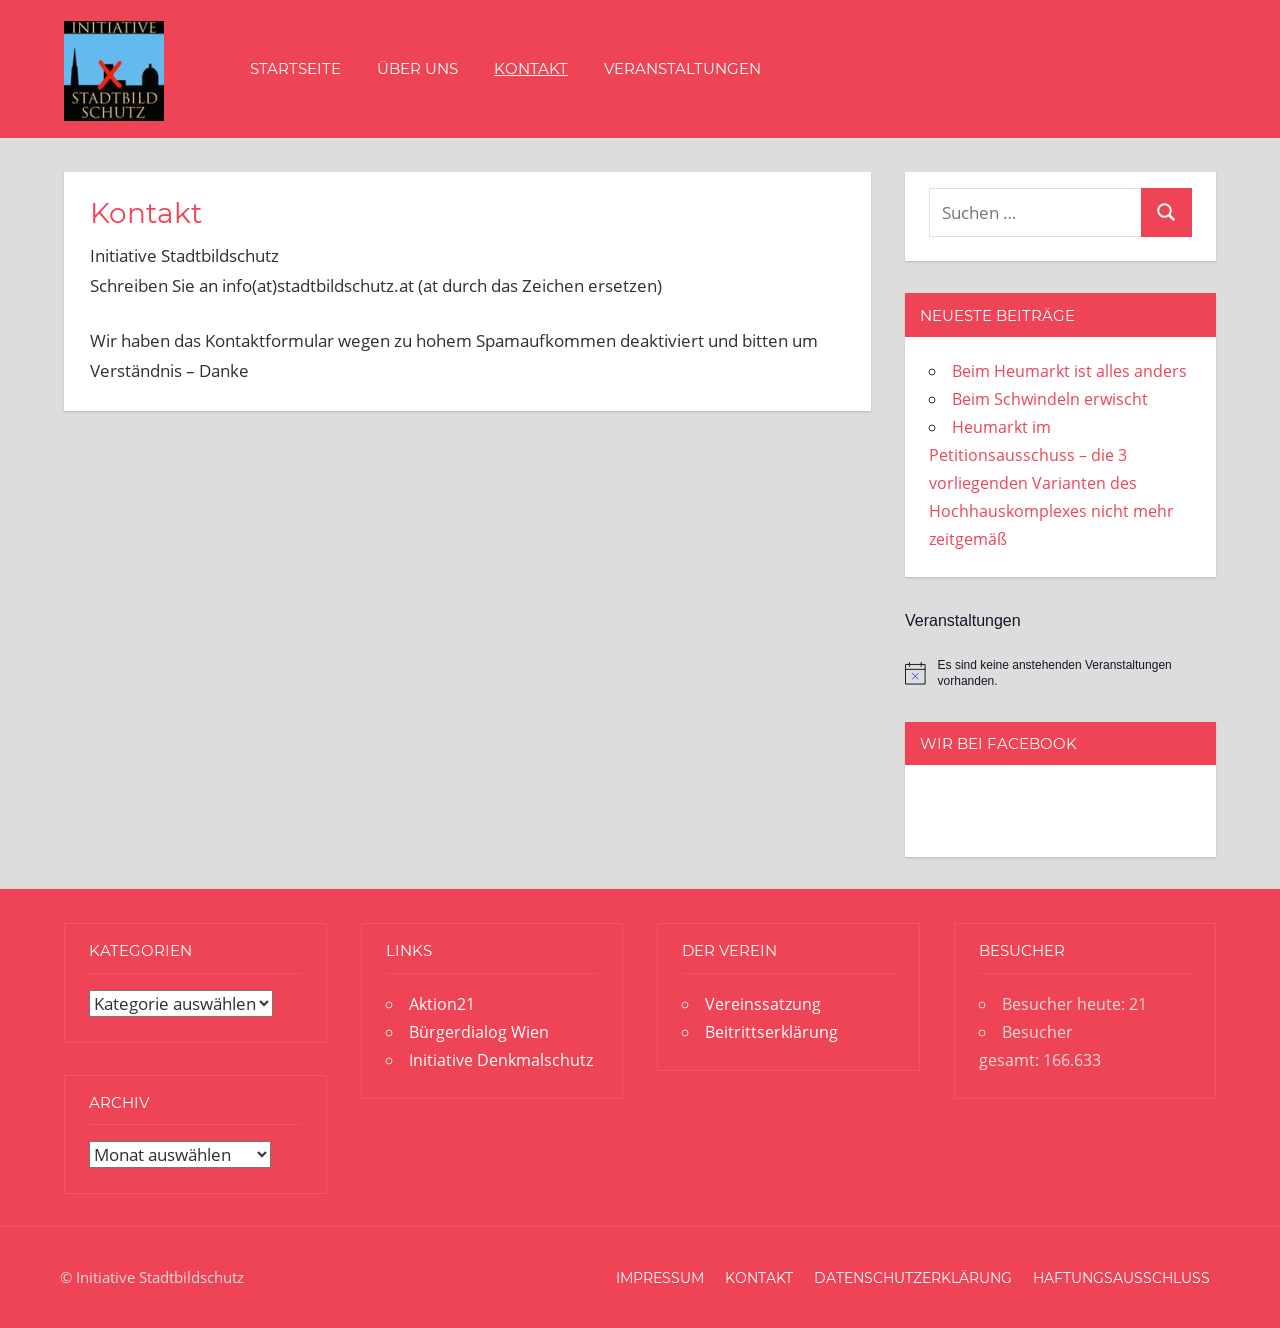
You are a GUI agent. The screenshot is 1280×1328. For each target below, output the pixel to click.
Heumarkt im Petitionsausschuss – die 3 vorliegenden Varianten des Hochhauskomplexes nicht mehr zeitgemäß (1051, 483)
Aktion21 (442, 1004)
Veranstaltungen (682, 68)
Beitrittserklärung (771, 1032)
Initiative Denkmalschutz (501, 1060)
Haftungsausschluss (1121, 1278)
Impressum (660, 1278)
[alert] (1060, 673)
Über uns (417, 68)
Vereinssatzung (763, 1004)
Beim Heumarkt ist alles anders (1069, 371)
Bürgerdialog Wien (479, 1032)
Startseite (295, 68)
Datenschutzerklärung (913, 1278)
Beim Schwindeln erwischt (1050, 399)
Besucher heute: (1065, 1004)
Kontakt (531, 68)
